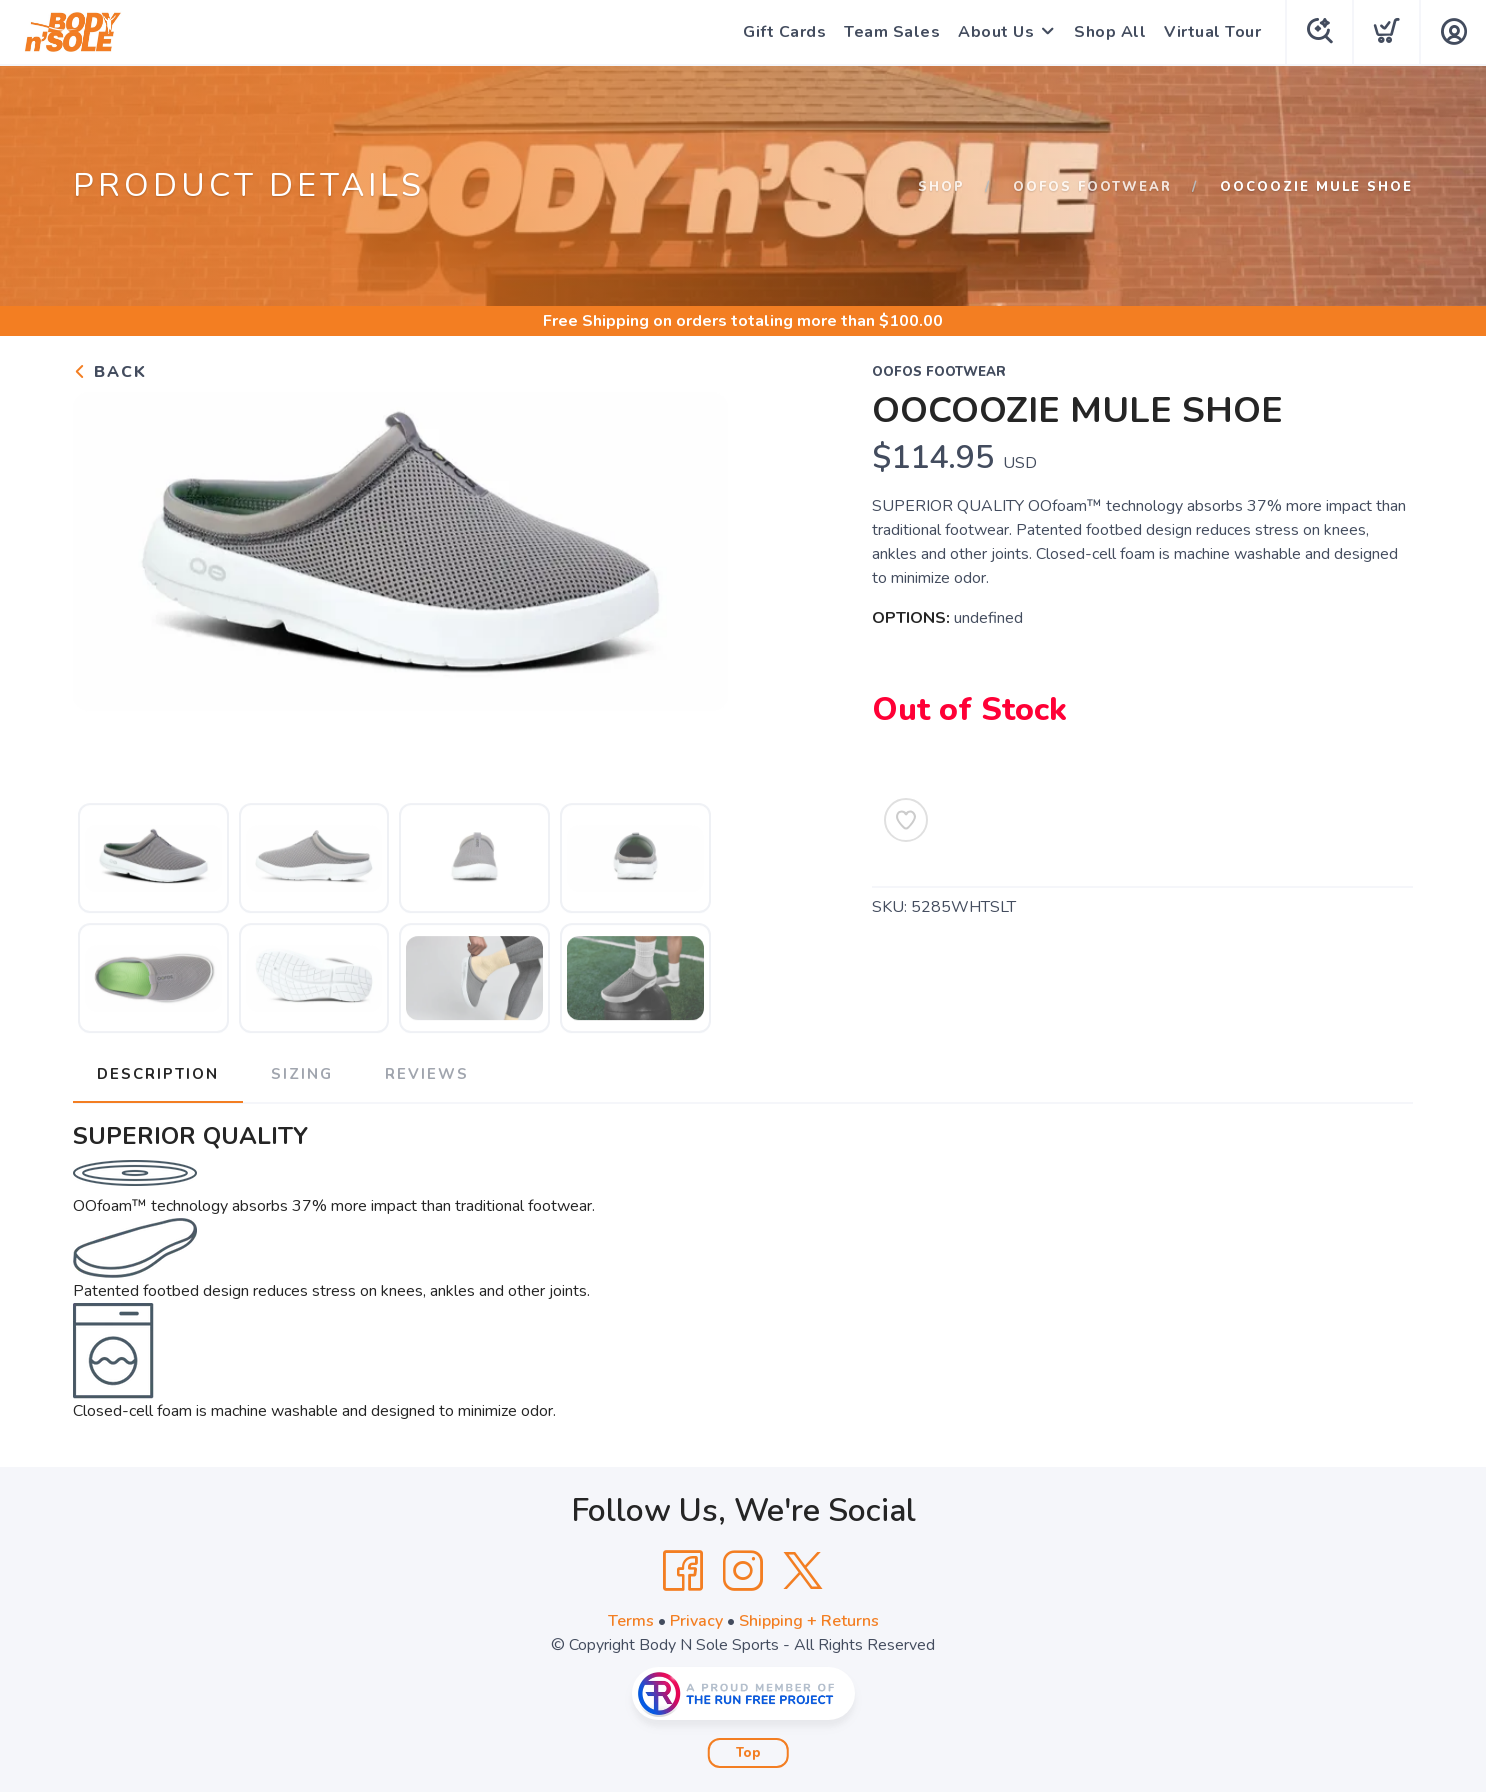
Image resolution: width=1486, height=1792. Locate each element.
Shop (941, 187)
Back (110, 372)
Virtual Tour (1212, 32)
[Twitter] (803, 1571)
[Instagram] (743, 1571)
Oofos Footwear (1092, 187)
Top (748, 1753)
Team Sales (892, 32)
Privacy (696, 1621)
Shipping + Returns (809, 1621)
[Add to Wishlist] (906, 820)
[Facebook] (683, 1571)
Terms (631, 1621)
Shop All (1110, 32)
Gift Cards (784, 32)
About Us (996, 32)
